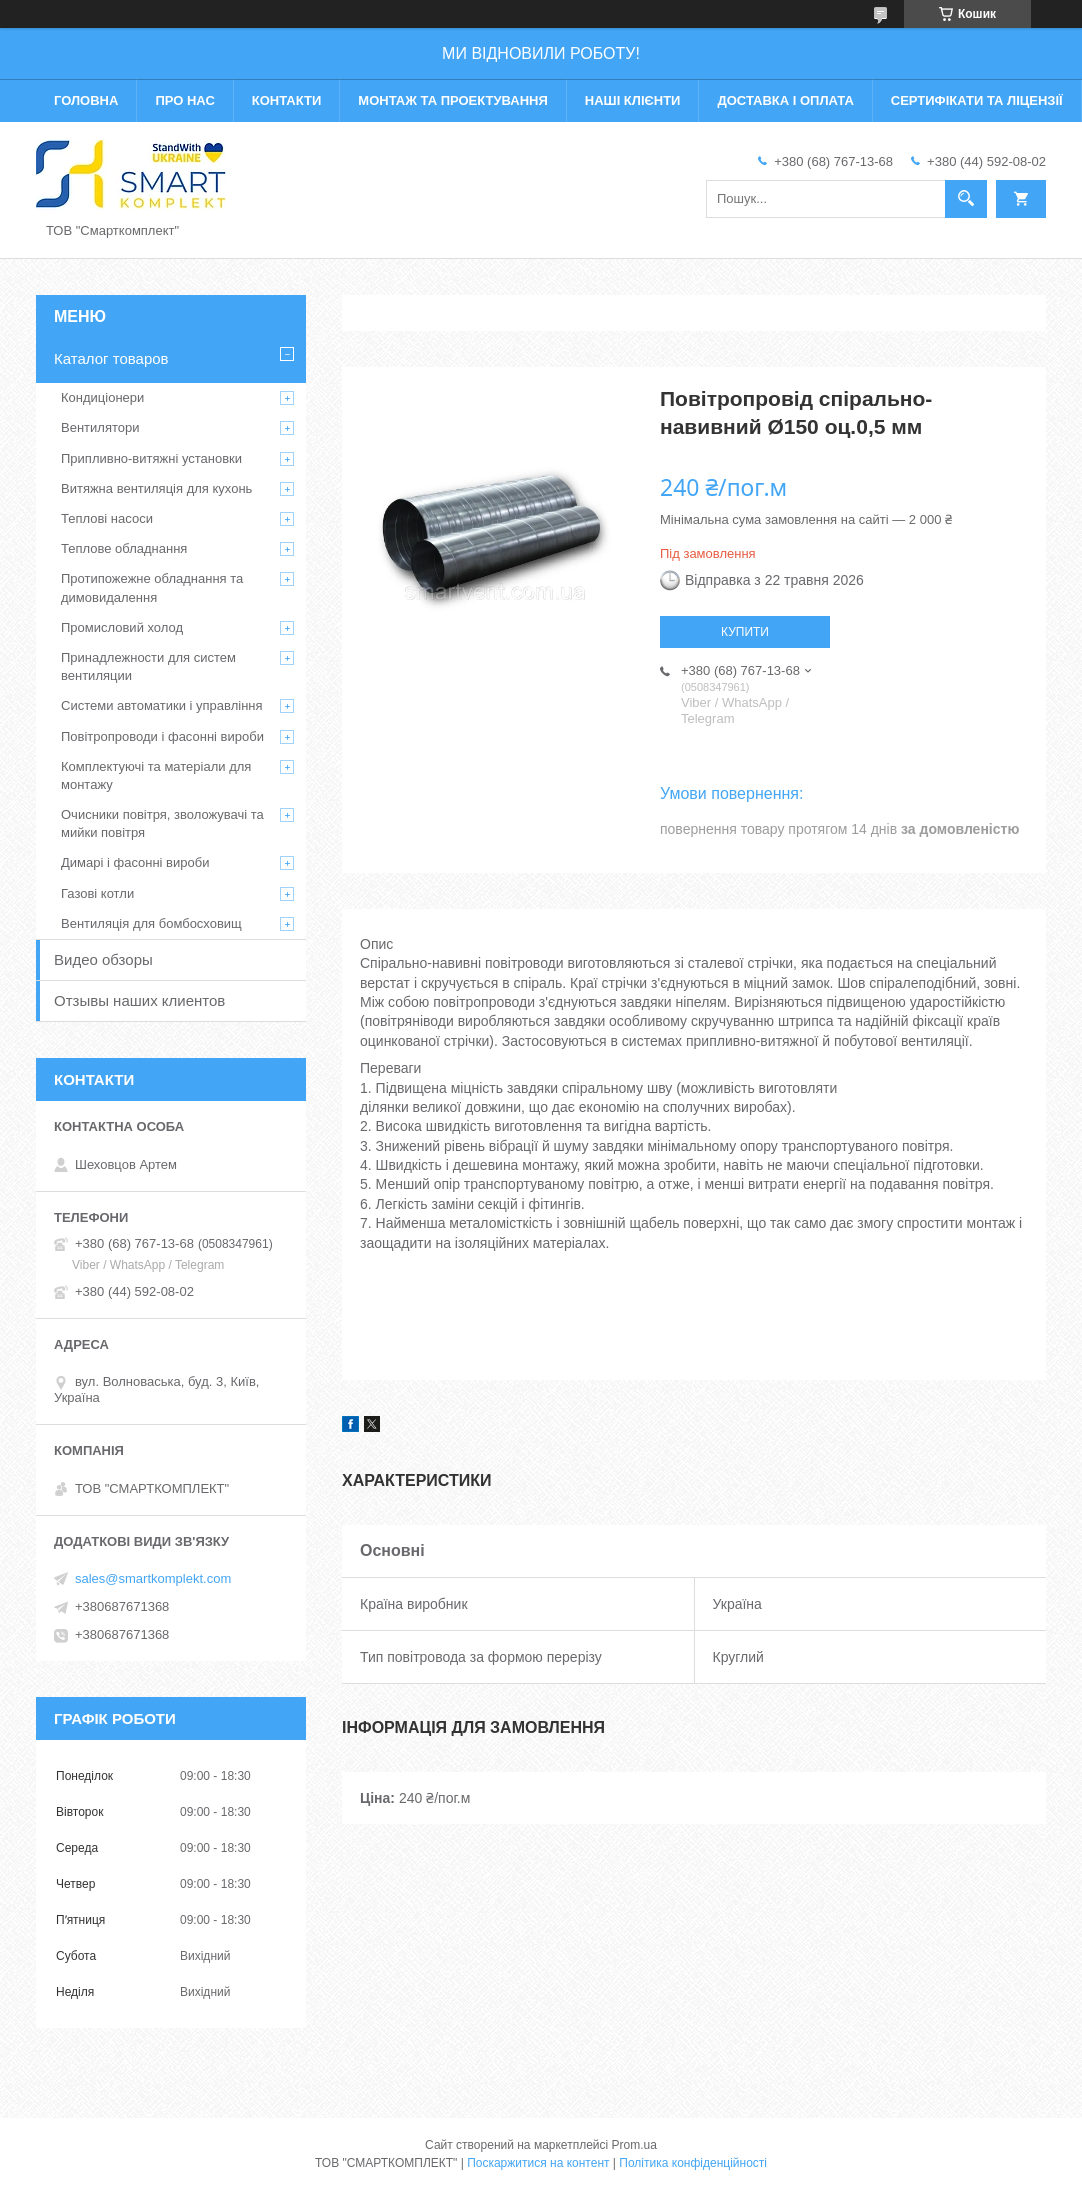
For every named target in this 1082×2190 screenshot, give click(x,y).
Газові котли (97, 893)
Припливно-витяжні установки (151, 458)
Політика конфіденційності (693, 2163)
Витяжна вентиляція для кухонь (156, 488)
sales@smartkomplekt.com (153, 1578)
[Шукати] (966, 199)
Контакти (287, 100)
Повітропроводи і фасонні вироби (162, 736)
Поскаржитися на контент (538, 2163)
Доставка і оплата (785, 100)
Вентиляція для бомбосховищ (151, 923)
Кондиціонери (102, 397)
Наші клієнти (633, 100)
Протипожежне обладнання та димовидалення (152, 587)
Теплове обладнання (124, 548)
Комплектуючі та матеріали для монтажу (156, 775)
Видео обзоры (103, 959)
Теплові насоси (107, 518)
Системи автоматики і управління (162, 705)
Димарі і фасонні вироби (135, 862)
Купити (745, 632)
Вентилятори (100, 427)
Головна (86, 100)
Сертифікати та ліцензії (977, 100)
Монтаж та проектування (452, 100)
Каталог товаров (111, 358)
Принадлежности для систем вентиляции (148, 666)
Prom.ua (634, 2145)
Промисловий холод (122, 627)
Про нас (184, 100)
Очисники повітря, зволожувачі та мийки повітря (162, 823)
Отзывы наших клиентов (139, 1000)
